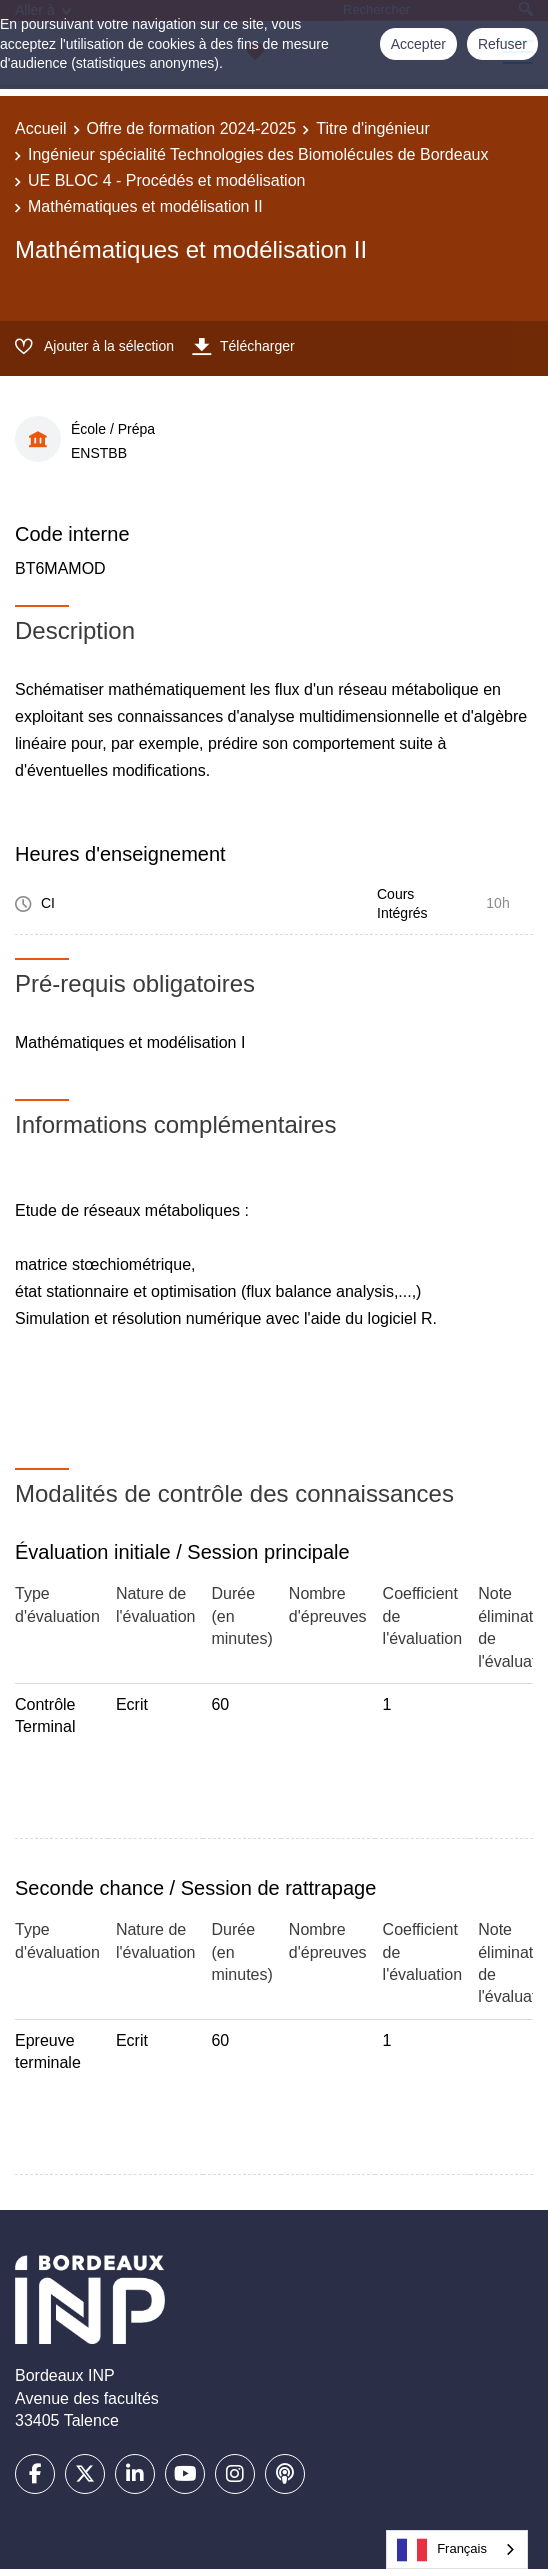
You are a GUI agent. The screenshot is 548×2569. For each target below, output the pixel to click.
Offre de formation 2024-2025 (192, 128)
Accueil (41, 128)
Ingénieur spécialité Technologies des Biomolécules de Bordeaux (258, 154)
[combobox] (457, 2549)
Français (442, 2550)
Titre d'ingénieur (373, 128)
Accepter (418, 44)
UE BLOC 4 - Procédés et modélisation (166, 180)
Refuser (502, 44)
